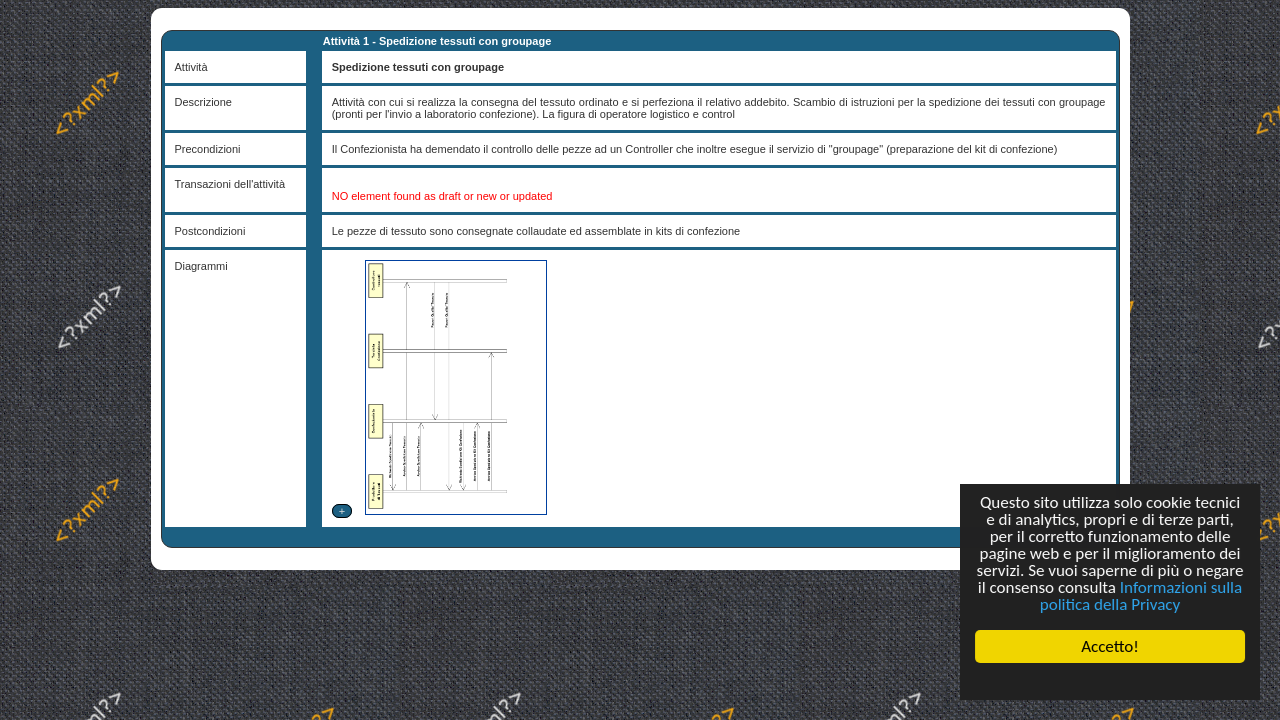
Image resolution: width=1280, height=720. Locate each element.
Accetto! (1110, 646)
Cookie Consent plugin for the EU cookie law (1110, 681)
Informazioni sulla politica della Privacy (1141, 596)
